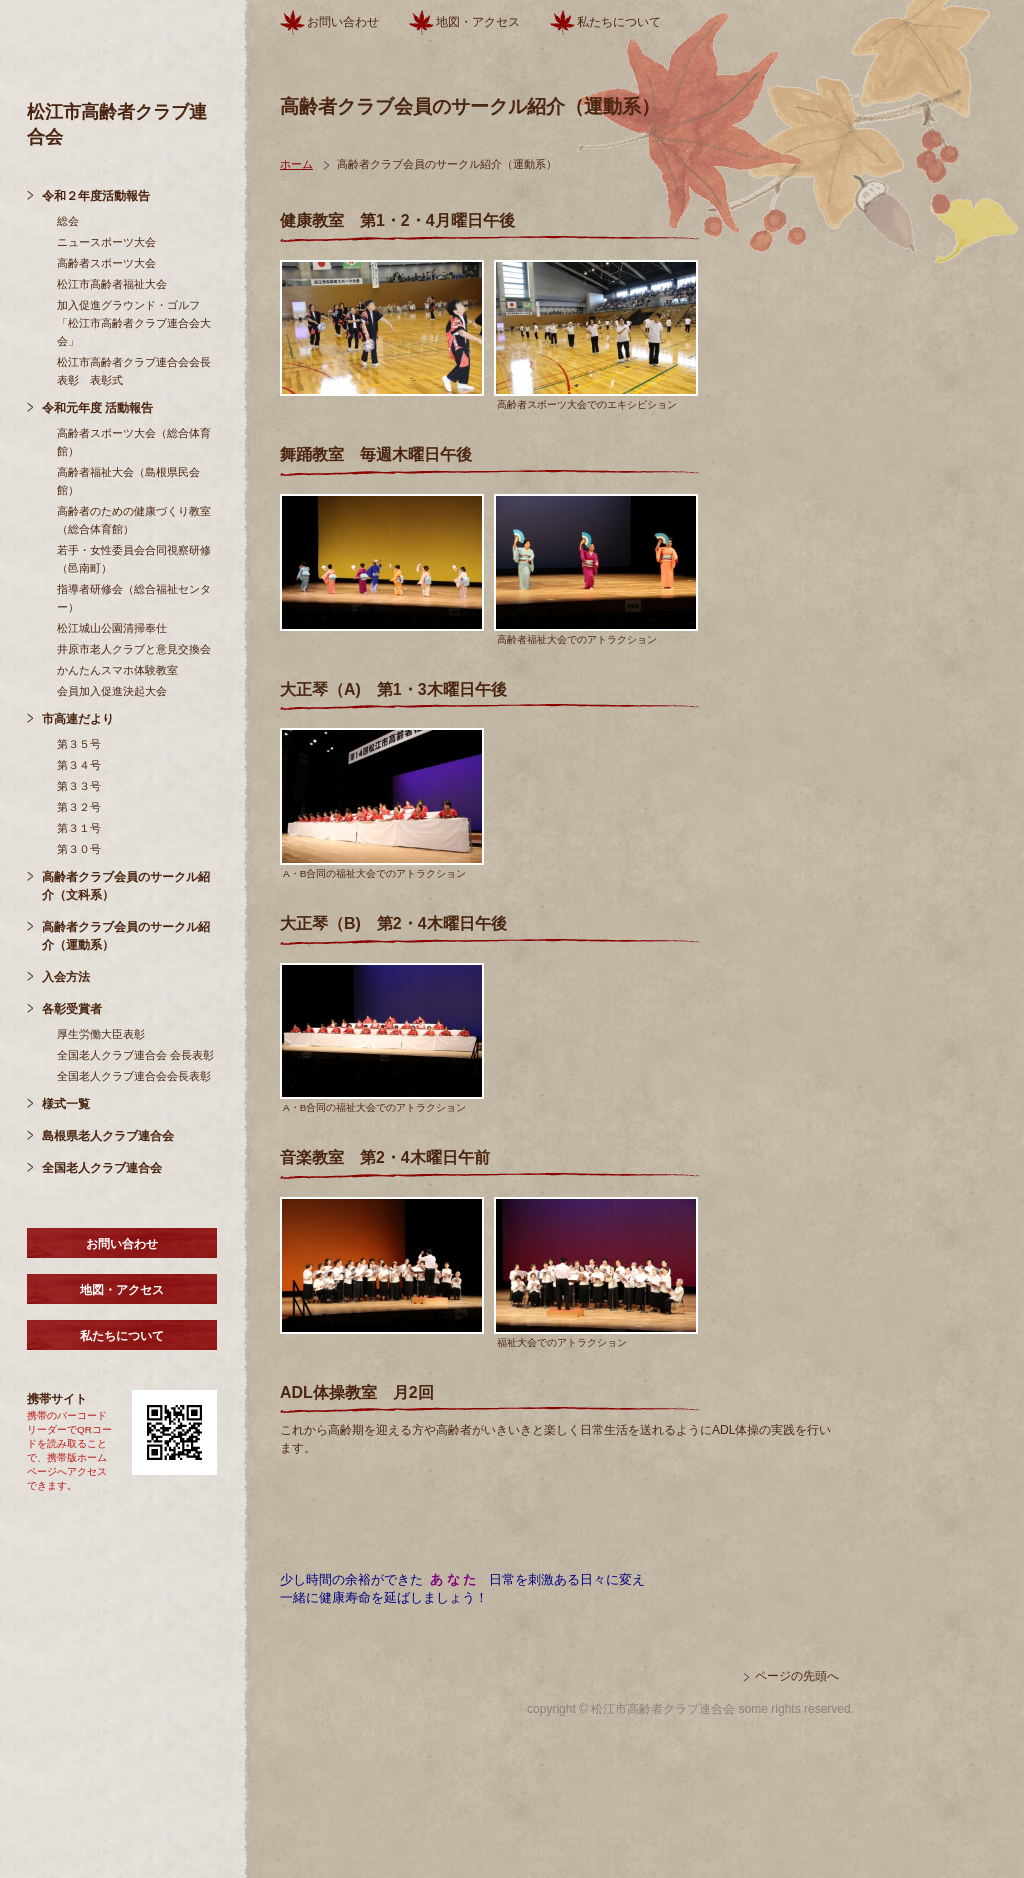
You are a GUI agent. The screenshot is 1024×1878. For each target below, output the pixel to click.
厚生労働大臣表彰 (101, 1034)
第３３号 (79, 786)
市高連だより (78, 719)
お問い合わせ (122, 1244)
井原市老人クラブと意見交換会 (134, 649)
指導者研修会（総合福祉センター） (134, 598)
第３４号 (79, 765)
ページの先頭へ (797, 1676)
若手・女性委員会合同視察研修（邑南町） (134, 559)
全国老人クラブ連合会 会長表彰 (135, 1055)
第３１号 (79, 828)
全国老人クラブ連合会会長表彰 (134, 1076)
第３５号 (79, 744)
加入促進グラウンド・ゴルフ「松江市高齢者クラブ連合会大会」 (134, 323)
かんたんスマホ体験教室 (117, 670)
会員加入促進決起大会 (112, 691)
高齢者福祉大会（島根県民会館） (128, 481)
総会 (68, 221)
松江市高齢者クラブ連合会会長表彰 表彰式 (134, 371)
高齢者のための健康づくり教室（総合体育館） (134, 520)
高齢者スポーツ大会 (106, 263)
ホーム (296, 164)
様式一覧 (66, 1104)
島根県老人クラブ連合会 (108, 1136)
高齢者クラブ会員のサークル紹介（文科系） (126, 886)
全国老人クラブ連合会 (102, 1168)
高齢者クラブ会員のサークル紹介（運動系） (126, 936)
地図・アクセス (122, 1290)
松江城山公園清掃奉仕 (112, 628)
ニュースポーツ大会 (106, 242)
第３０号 (79, 849)
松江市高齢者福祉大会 (112, 284)
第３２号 (79, 807)
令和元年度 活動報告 (97, 408)
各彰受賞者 (72, 1009)
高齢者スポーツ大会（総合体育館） (134, 442)
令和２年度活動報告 (96, 196)
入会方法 (66, 977)
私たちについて (122, 1336)
